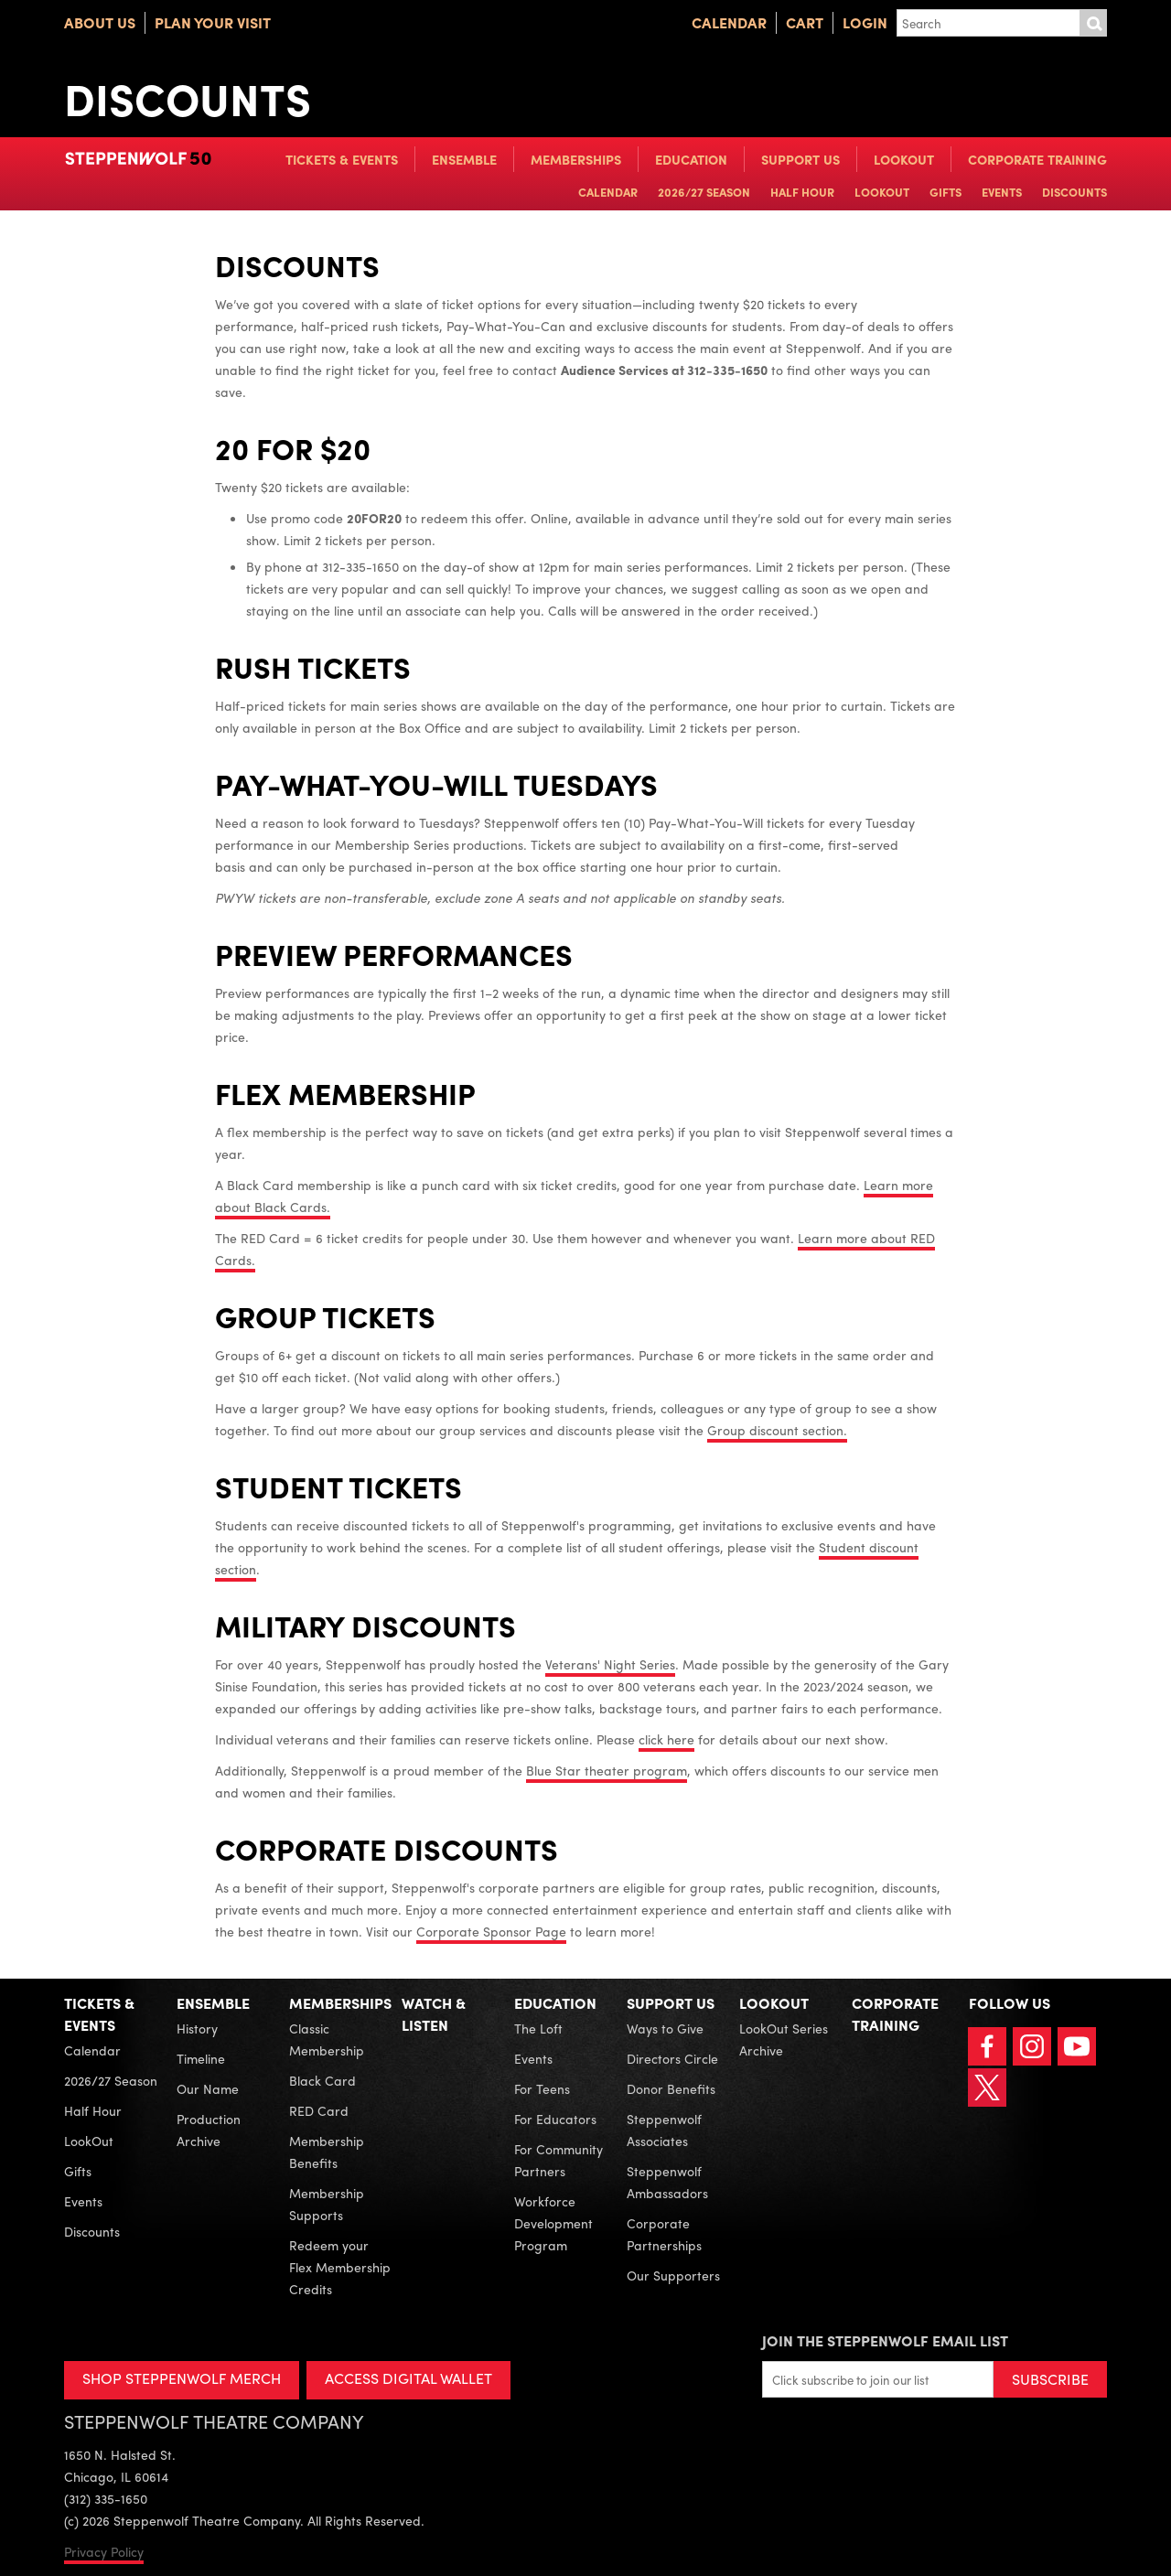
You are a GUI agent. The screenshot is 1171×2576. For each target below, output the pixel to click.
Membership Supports (326, 2204)
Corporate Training (1037, 159)
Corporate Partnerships (664, 2234)
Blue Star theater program (606, 1770)
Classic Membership (326, 2039)
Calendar (729, 22)
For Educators (555, 2118)
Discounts (1074, 191)
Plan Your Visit (213, 22)
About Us (99, 22)
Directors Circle (672, 2058)
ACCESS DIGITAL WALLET (408, 2377)
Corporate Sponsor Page (491, 1931)
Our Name (208, 2088)
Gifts (945, 191)
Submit (1093, 23)
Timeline (201, 2058)
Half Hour (802, 191)
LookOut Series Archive (783, 2039)
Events (1002, 191)
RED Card (319, 2110)
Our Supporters (673, 2275)
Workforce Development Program (553, 2223)
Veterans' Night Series (610, 1664)
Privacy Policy (104, 2551)
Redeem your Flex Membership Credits (340, 2267)
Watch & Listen (434, 2013)
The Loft (538, 2028)
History (197, 2028)
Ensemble (464, 159)
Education (691, 159)
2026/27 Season (704, 191)
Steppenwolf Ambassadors (667, 2182)
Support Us (800, 159)
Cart (804, 22)
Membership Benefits (326, 2151)
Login (865, 22)
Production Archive (209, 2129)
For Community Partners (558, 2160)
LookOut (904, 159)
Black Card (322, 2080)
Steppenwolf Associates (664, 2129)
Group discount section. (777, 1430)
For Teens (542, 2088)
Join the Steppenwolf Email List (885, 2340)
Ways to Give (665, 2028)
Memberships (576, 159)
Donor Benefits (671, 2088)
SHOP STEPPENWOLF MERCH (181, 2377)
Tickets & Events (341, 159)
